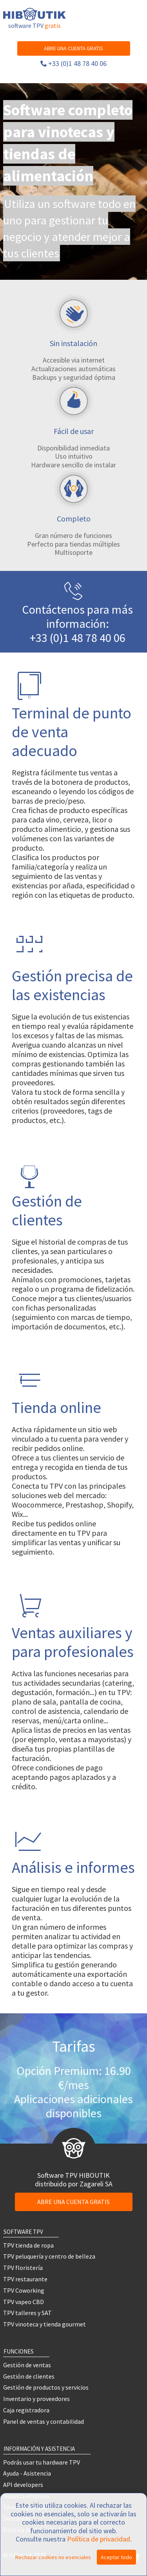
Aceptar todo (116, 2557)
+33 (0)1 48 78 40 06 (77, 63)
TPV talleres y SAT (27, 2313)
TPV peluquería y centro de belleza (49, 2256)
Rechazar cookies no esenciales (53, 2557)
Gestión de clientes (28, 2376)
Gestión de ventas (27, 2364)
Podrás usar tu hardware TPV (41, 2462)
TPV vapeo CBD (23, 2301)
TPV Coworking (23, 2290)
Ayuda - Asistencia (27, 2473)
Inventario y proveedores (36, 2399)
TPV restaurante (25, 2279)
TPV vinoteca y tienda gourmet (44, 2324)
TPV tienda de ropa (28, 2245)
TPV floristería (23, 2268)
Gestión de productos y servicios (46, 2387)
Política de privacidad (98, 2538)
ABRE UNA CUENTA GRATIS (73, 48)
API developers (23, 2484)
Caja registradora (26, 2410)
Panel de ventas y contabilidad (43, 2421)
